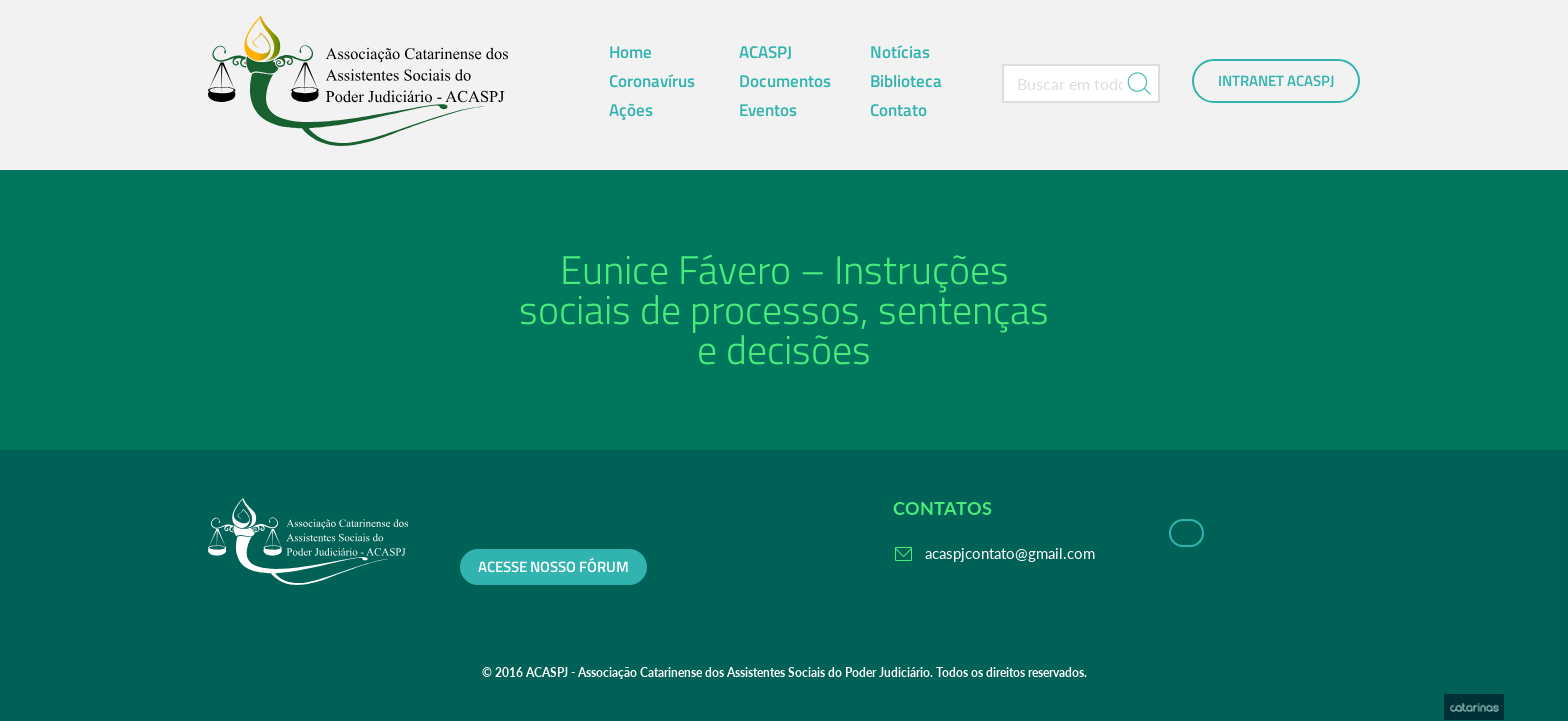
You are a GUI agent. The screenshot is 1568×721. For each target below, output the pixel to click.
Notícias (900, 52)
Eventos (768, 110)
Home (630, 52)
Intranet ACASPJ (1276, 81)
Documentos (785, 81)
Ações (631, 110)
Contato (898, 110)
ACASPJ (765, 52)
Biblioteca (906, 81)
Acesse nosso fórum (553, 567)
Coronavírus (652, 81)
